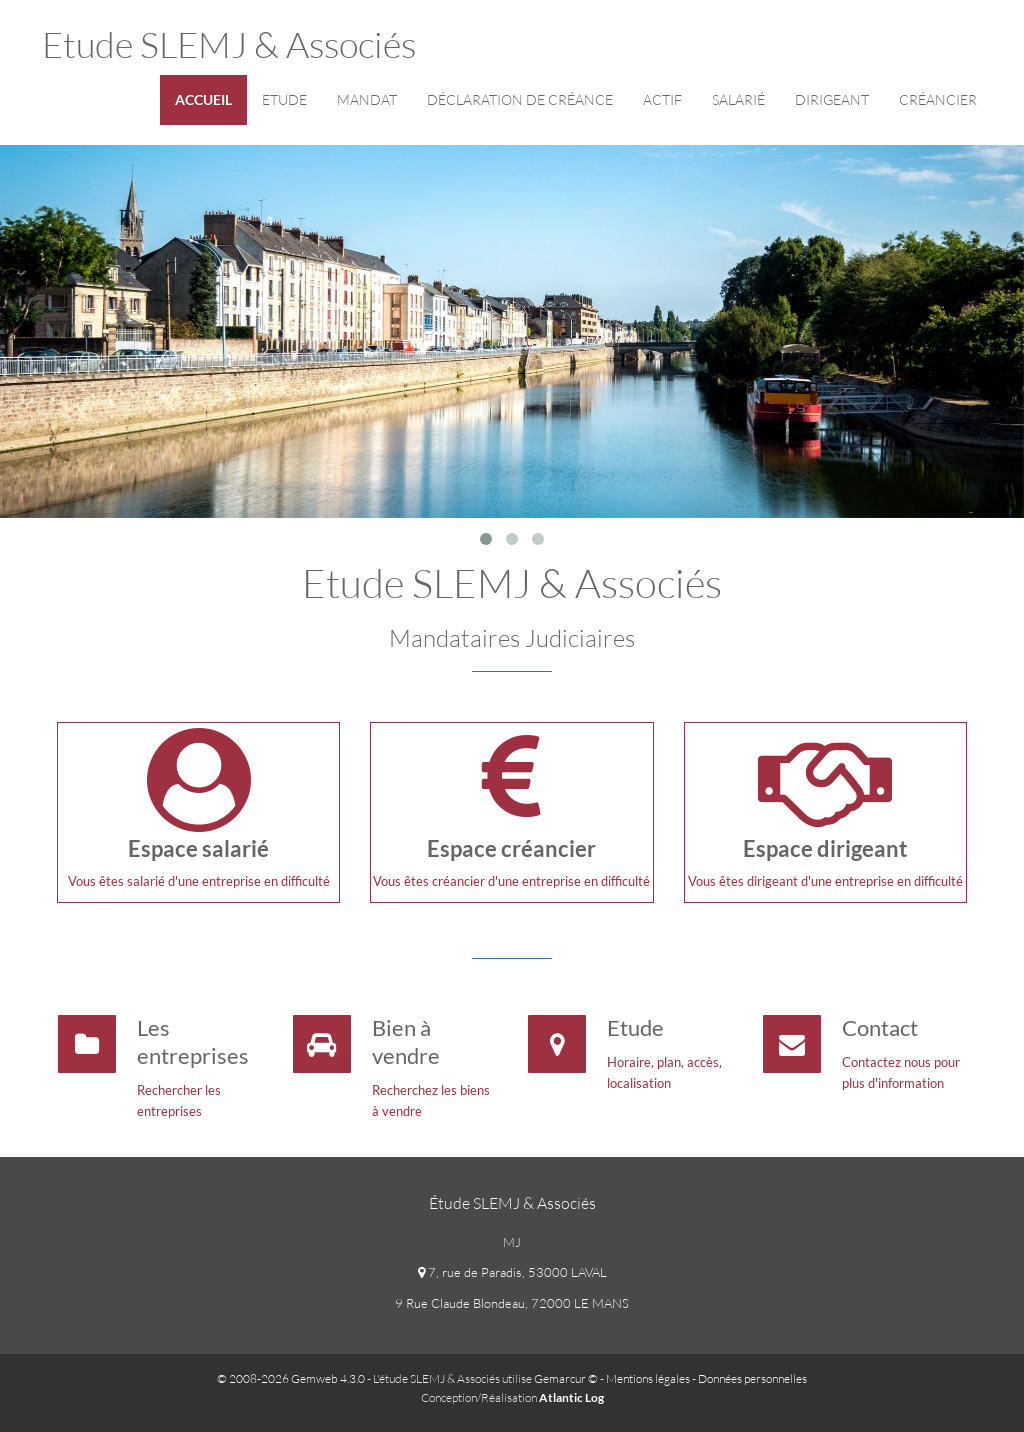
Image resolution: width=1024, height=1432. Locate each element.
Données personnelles (752, 1378)
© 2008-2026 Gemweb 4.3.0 (291, 1378)
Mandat (367, 99)
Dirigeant (832, 99)
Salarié (738, 99)
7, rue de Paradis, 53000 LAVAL (512, 1272)
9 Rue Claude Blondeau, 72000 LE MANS (512, 1303)
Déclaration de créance (520, 99)
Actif (662, 99)
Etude (284, 99)
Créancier (938, 99)
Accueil (203, 99)
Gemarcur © (566, 1378)
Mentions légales (648, 1378)
